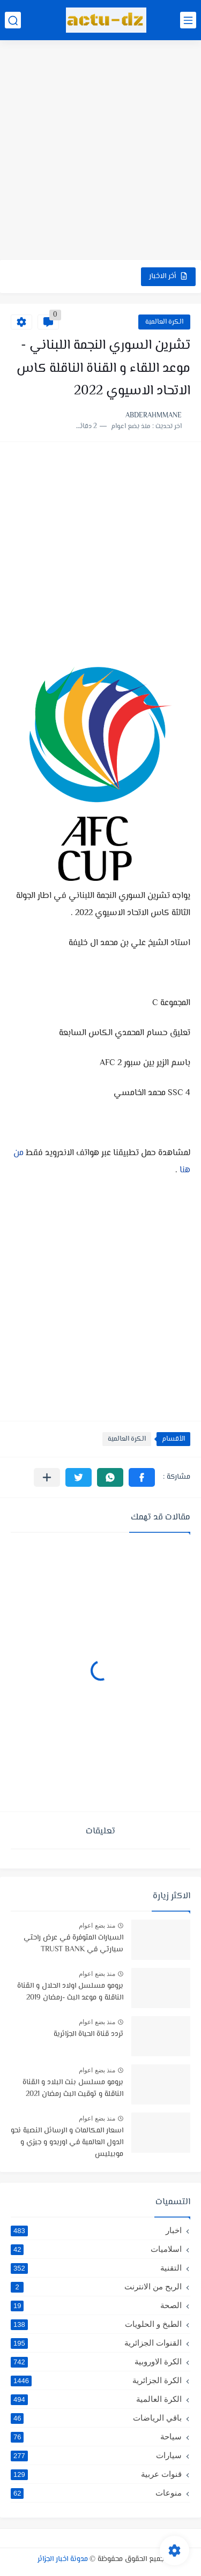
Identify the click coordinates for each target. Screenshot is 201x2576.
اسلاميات (96, 2249)
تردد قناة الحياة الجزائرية (88, 2034)
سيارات (96, 2455)
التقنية (96, 2268)
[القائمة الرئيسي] (188, 20)
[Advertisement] (100, 151)
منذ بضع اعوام (97, 1925)
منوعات (96, 2493)
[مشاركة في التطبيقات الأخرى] (47, 1477)
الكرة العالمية (164, 322)
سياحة (96, 2437)
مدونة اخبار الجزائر (63, 2559)
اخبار (96, 2230)
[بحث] (13, 20)
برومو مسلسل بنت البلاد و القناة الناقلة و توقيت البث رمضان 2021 (73, 2088)
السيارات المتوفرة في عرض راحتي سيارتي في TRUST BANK (73, 1944)
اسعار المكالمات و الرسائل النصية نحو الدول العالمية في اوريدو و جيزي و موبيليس (67, 2143)
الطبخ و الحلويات (96, 2324)
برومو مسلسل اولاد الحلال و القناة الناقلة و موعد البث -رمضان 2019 (70, 1992)
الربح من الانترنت (96, 2287)
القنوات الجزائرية (96, 2343)
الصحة (96, 2305)
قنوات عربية (96, 2474)
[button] (142, 1477)
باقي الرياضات (96, 2418)
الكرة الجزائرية (96, 2380)
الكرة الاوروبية (96, 2362)
